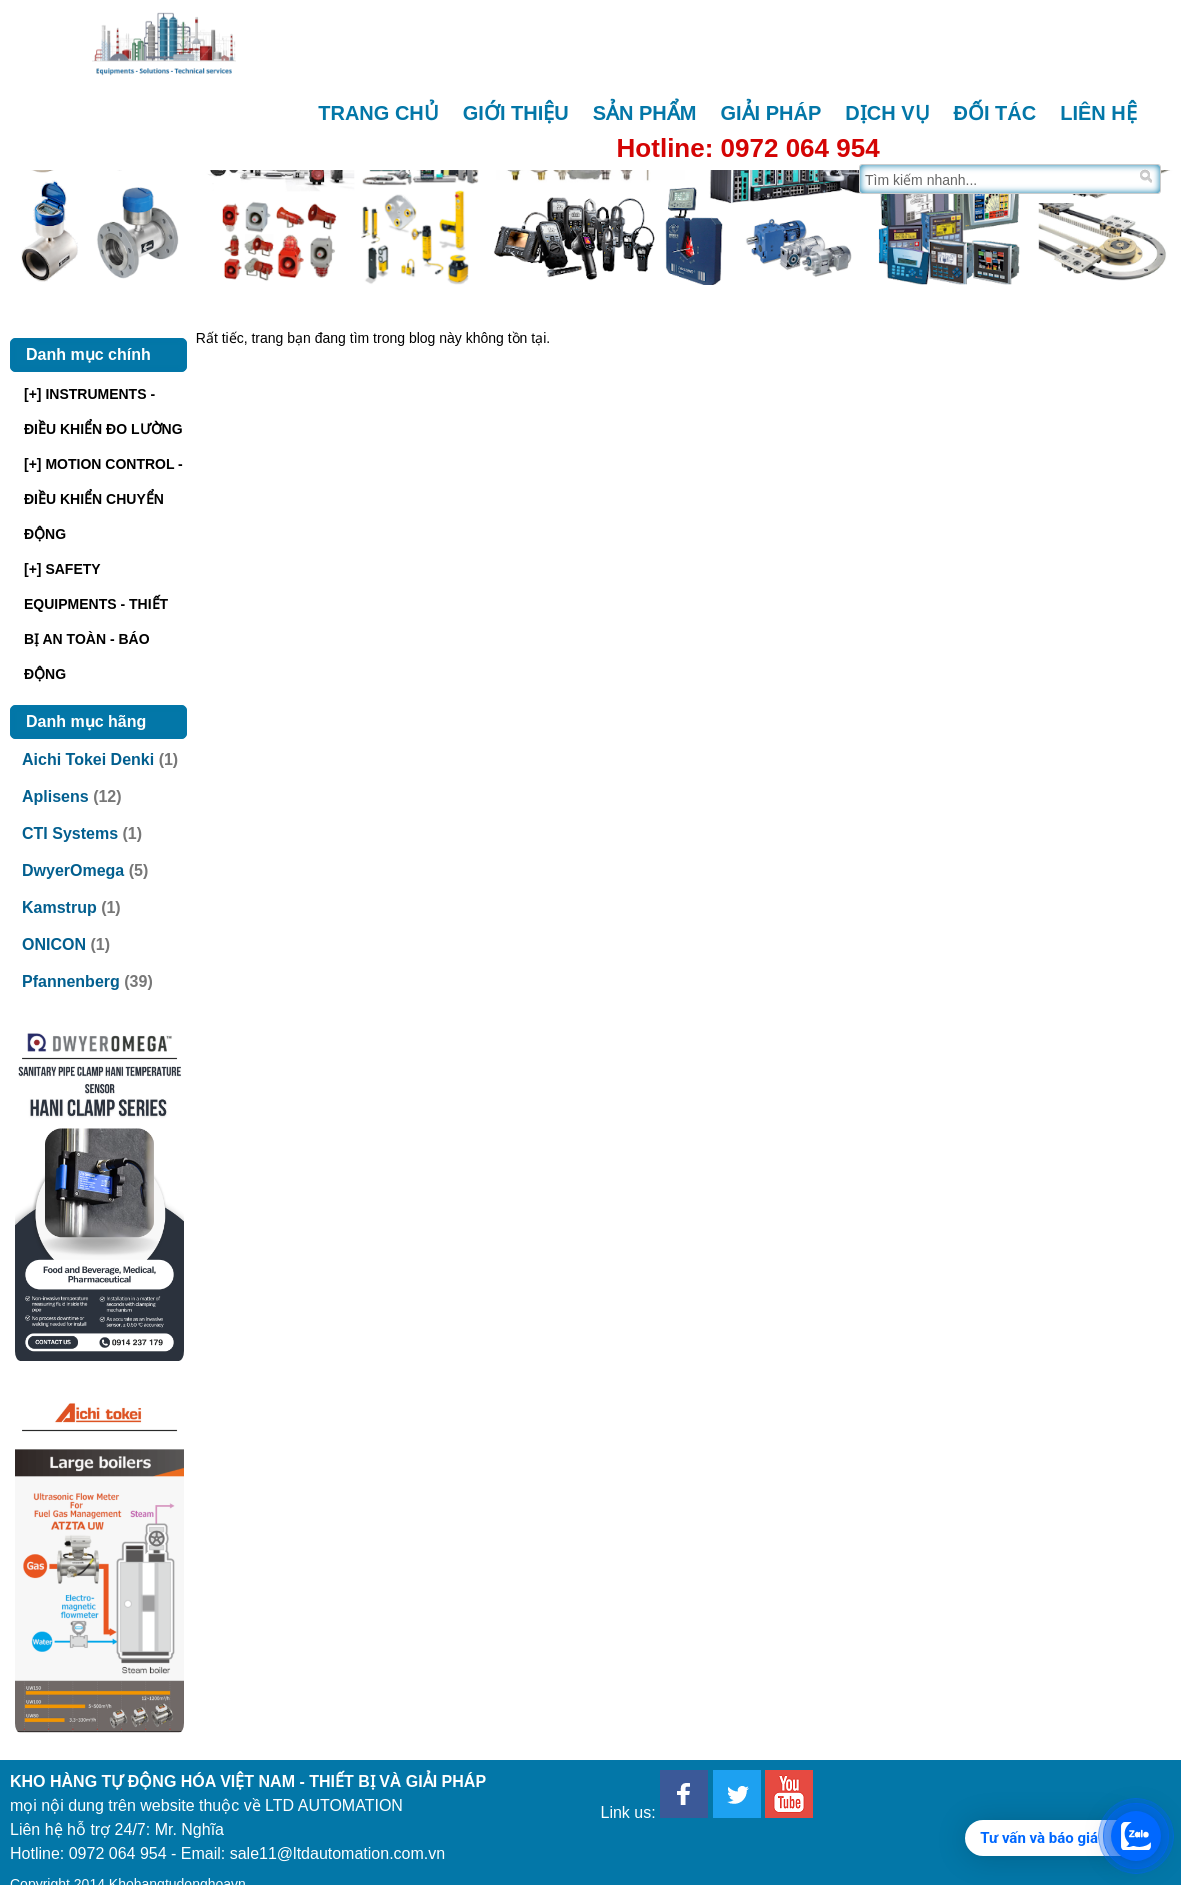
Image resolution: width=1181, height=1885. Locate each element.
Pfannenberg (71, 981)
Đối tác (995, 113)
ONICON (54, 944)
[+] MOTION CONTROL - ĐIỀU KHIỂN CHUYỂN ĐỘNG (103, 499)
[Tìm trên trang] (997, 179)
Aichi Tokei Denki (88, 759)
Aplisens (55, 796)
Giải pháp (770, 113)
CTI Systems (70, 833)
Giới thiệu (516, 113)
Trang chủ (378, 113)
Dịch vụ (887, 113)
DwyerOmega (73, 870)
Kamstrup (59, 907)
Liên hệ (1098, 113)
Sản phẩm (645, 113)
